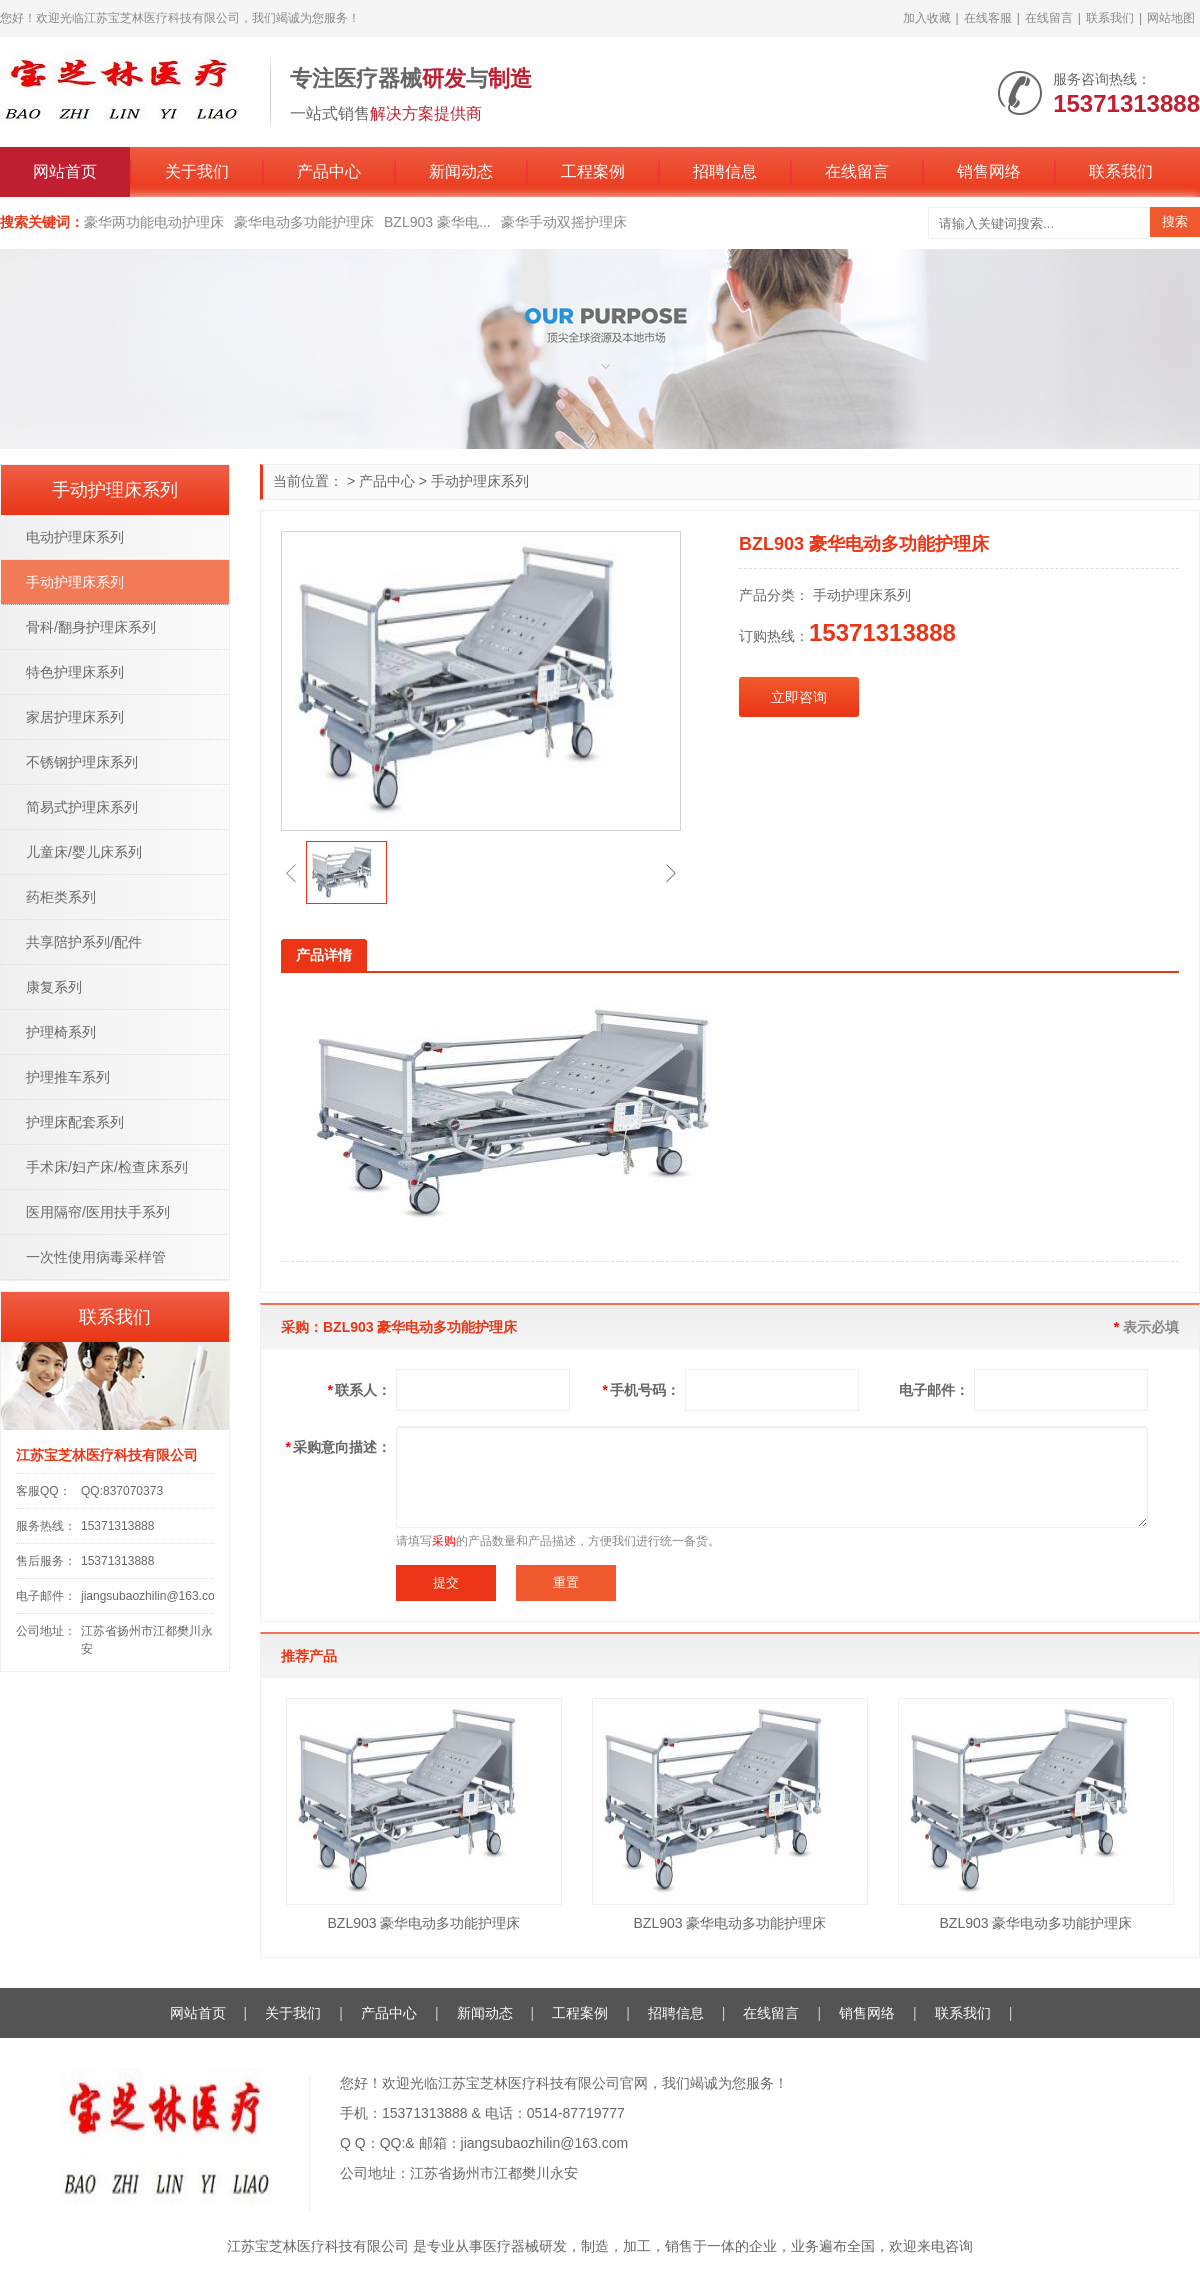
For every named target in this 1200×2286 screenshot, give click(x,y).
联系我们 (1110, 18)
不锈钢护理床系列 (82, 762)
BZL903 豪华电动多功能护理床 (424, 1923)
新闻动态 (461, 171)
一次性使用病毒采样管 (96, 1257)
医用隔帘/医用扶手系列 (98, 1212)
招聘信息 (725, 171)
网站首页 (65, 171)
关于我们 (197, 171)
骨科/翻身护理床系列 (91, 627)
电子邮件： (934, 1390)
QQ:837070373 (122, 1491)
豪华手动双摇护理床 (564, 222)
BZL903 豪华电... (437, 222)
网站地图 (1171, 18)
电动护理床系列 (75, 537)
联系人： (359, 1390)
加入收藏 (927, 18)
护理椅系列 (61, 1032)
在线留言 (1049, 18)
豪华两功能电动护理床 (154, 222)
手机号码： (641, 1390)
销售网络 (989, 171)
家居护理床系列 (75, 717)
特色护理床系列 (75, 672)
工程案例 (593, 171)
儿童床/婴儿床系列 (84, 852)
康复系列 (54, 987)
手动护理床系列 (480, 481)
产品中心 (329, 171)
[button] (291, 873)
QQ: (393, 2143)
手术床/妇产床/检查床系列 (107, 1167)
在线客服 (988, 18)
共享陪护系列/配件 (84, 942)
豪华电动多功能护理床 (304, 222)
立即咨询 (799, 697)
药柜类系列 (61, 897)
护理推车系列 (68, 1077)
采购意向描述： (338, 1447)
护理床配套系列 (75, 1122)
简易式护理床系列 (82, 807)
